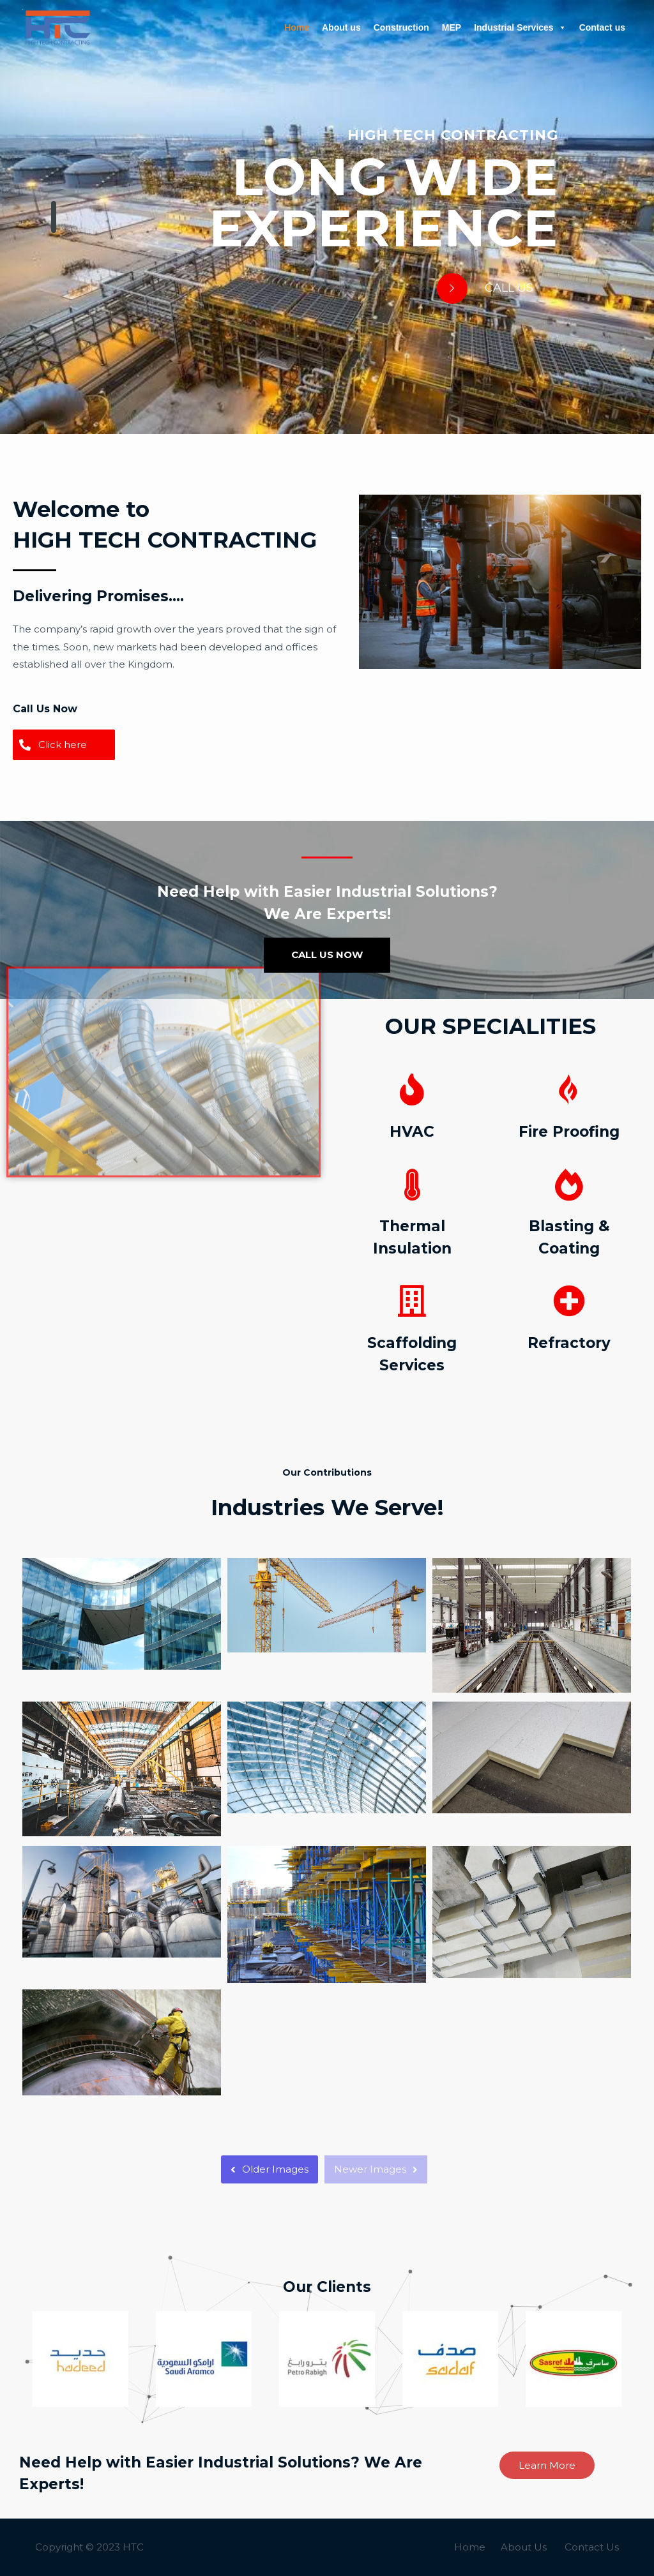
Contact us (602, 27)
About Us (524, 2547)
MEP (451, 27)
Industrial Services (520, 27)
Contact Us (592, 2547)
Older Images (269, 2169)
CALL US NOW (327, 954)
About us (341, 27)
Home (296, 27)
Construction (401, 27)
